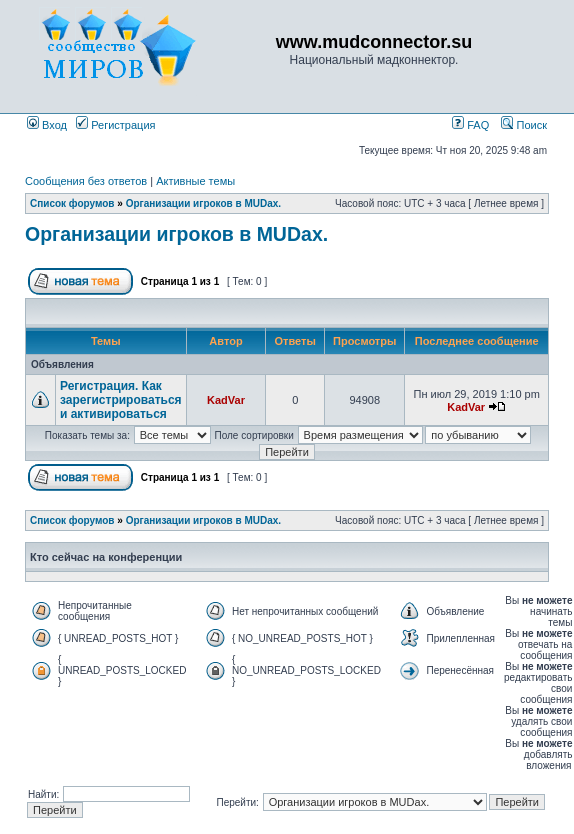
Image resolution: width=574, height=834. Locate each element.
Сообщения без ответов (86, 181)
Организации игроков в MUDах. (203, 203)
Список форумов (72, 203)
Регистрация (115, 125)
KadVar (226, 400)
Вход (47, 125)
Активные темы (195, 181)
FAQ (470, 125)
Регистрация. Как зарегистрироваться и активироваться (121, 400)
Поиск (524, 125)
